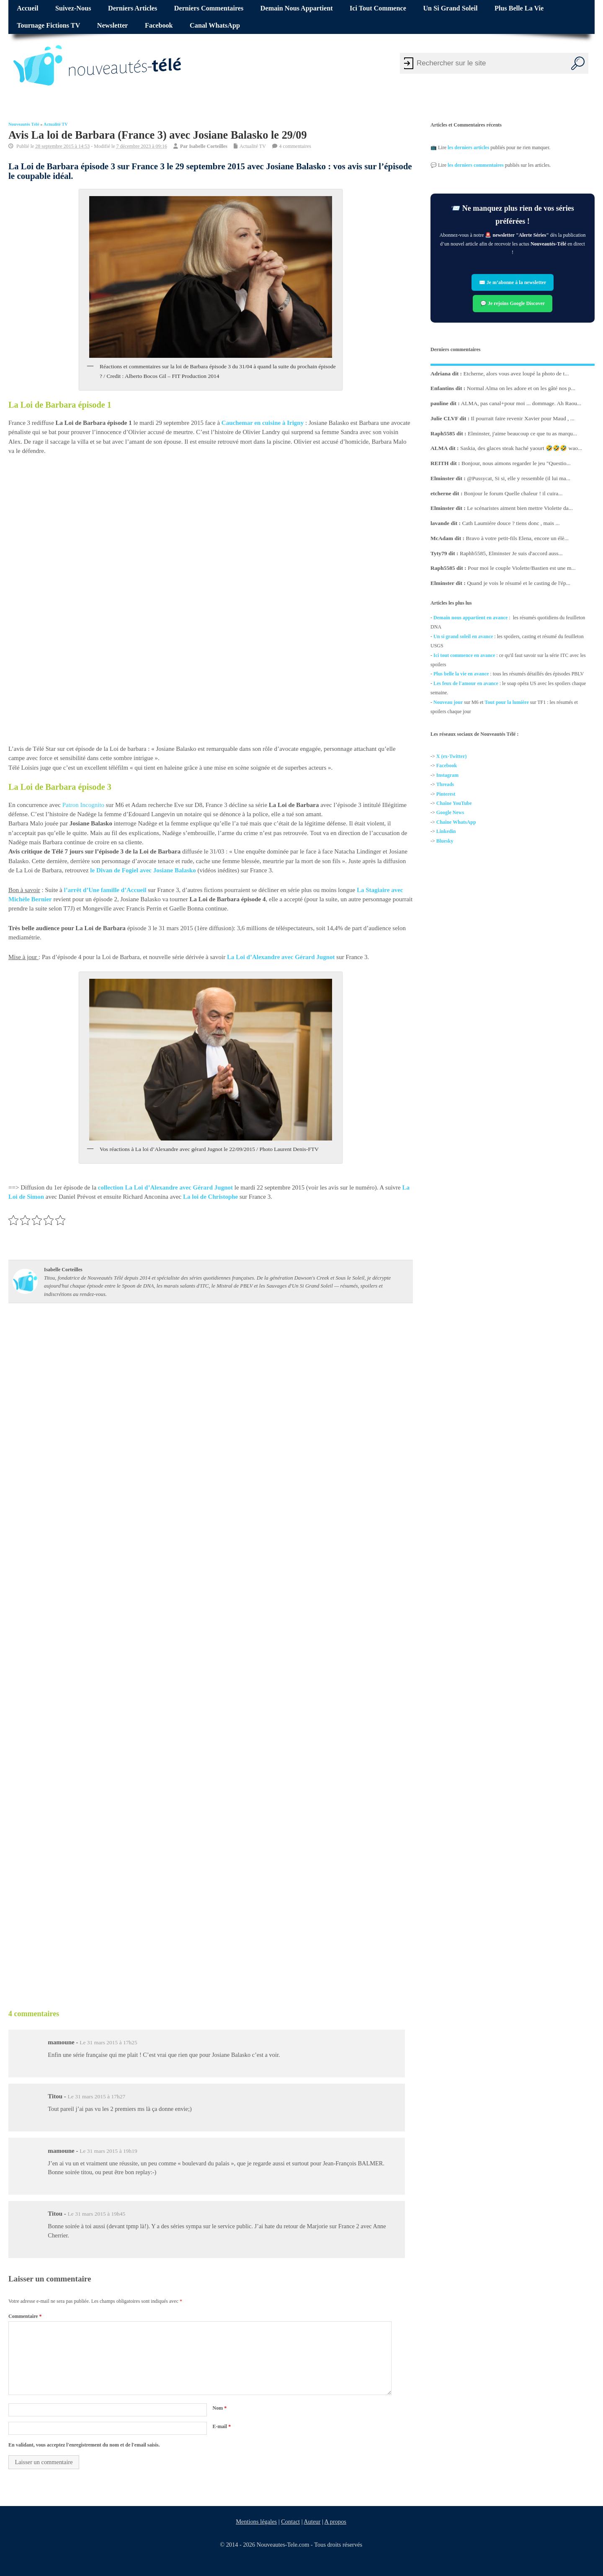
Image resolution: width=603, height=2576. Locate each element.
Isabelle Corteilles (208, 146)
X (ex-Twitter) (451, 756)
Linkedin (446, 832)
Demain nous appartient (296, 8)
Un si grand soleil (450, 8)
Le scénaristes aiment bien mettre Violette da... (520, 508)
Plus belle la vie (519, 8)
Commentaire (24, 2316)
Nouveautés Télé (23, 124)
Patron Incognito (83, 805)
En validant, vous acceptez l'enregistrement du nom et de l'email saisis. (84, 2445)
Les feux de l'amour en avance (465, 683)
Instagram (447, 775)
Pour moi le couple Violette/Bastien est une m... (522, 568)
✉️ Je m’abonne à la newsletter (512, 282)
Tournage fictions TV (48, 25)
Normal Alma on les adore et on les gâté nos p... (521, 388)
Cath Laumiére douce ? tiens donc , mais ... (510, 523)
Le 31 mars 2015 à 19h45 (97, 2214)
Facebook (159, 25)
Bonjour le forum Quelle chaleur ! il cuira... (513, 493)
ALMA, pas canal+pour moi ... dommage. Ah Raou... (521, 403)
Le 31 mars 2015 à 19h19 (108, 2151)
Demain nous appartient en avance (470, 618)
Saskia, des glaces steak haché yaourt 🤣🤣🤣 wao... (521, 448)
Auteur (312, 2521)
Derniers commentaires (209, 8)
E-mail (221, 2426)
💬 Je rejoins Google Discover (512, 303)
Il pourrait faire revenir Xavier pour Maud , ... (523, 418)
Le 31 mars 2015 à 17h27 (97, 2096)
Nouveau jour (448, 702)
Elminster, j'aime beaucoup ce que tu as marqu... (522, 433)
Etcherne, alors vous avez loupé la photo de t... (516, 373)
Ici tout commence (378, 8)
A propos (335, 2521)
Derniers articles (132, 8)
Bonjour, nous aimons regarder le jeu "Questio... (516, 463)
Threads (445, 785)
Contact (290, 2521)
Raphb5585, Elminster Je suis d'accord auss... (511, 553)
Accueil (27, 8)
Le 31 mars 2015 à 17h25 (108, 2042)
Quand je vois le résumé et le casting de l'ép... (518, 583)
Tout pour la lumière (506, 702)
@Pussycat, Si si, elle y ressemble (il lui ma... (518, 478)
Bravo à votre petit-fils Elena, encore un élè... (517, 538)
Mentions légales (256, 2521)
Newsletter (112, 25)
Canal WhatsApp (215, 25)
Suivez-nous (73, 8)
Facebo (444, 766)
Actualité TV (56, 124)
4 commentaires (295, 146)
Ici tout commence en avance (464, 655)
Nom (219, 2408)
